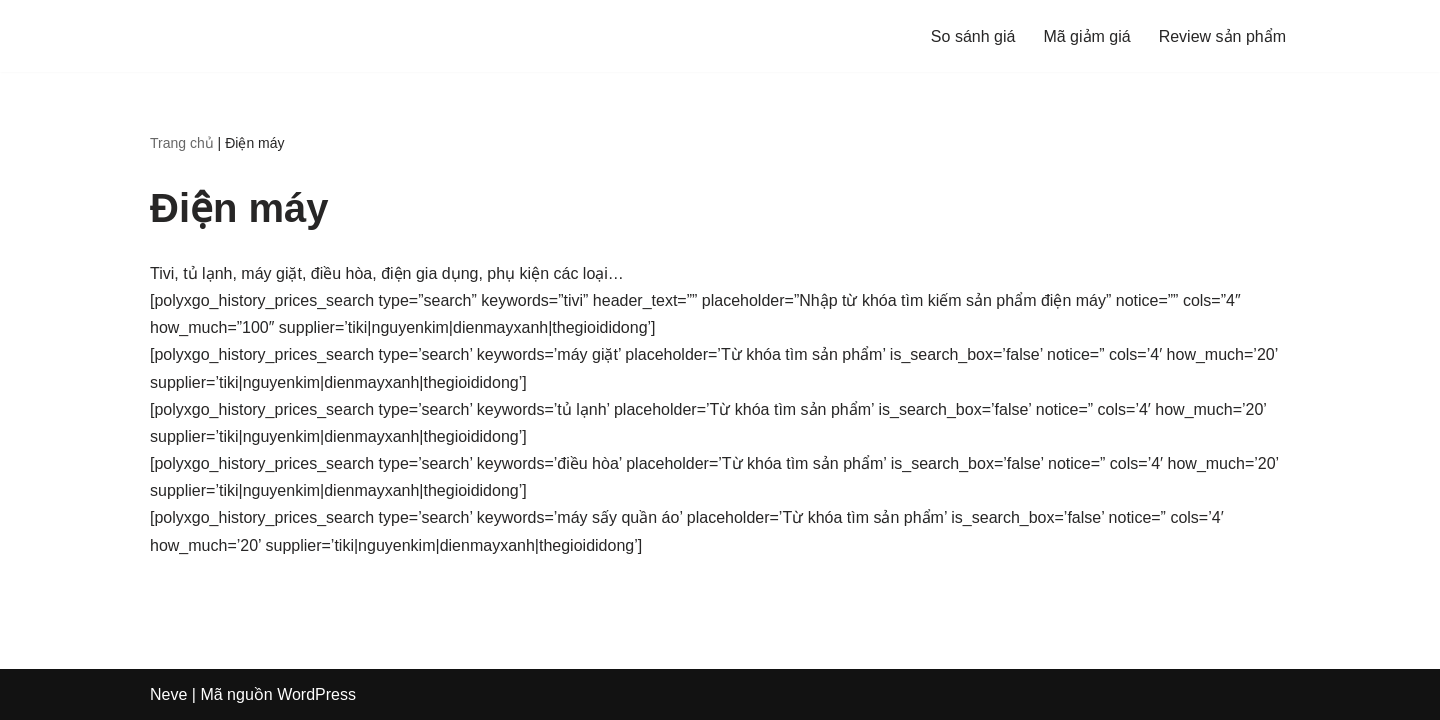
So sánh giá (973, 36)
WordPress (316, 694)
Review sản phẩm (1222, 36)
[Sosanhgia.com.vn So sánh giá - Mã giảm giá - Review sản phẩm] (210, 36)
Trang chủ (182, 143)
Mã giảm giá (1086, 36)
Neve (168, 694)
